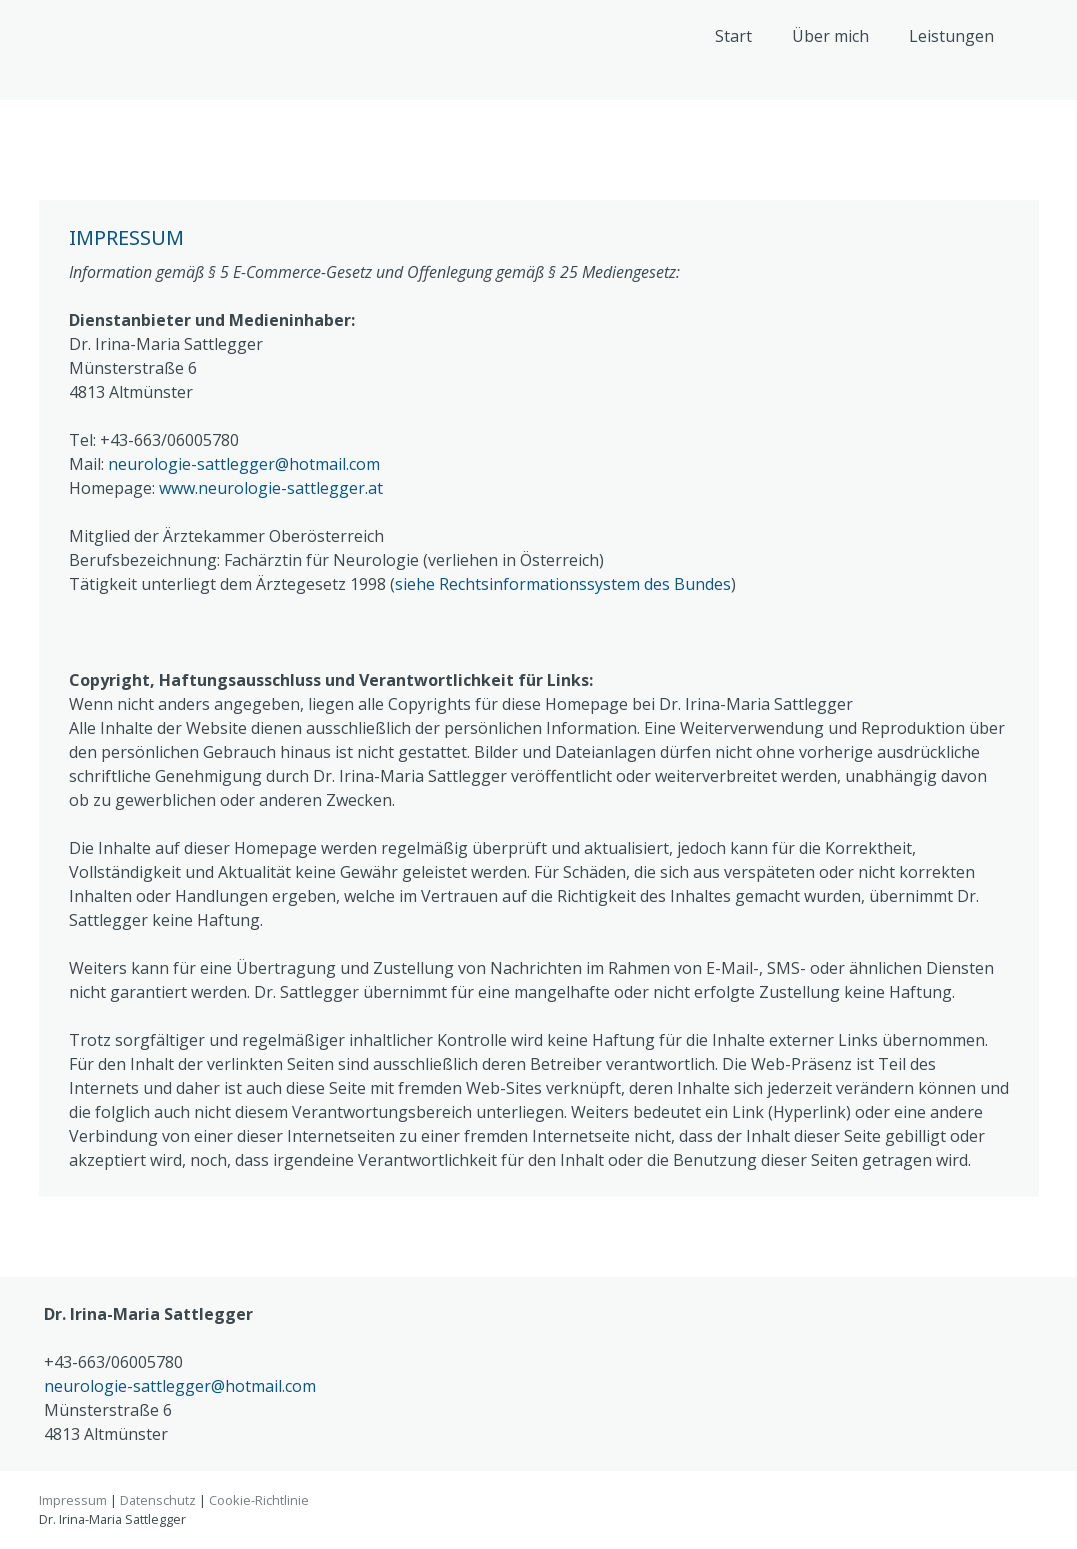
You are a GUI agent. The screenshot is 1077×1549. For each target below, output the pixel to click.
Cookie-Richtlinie (259, 1500)
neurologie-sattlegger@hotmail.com (244, 464)
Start (733, 36)
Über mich (830, 36)
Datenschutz (158, 1500)
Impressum (73, 1500)
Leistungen (951, 36)
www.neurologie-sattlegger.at (271, 488)
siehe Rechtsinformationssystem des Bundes (563, 584)
